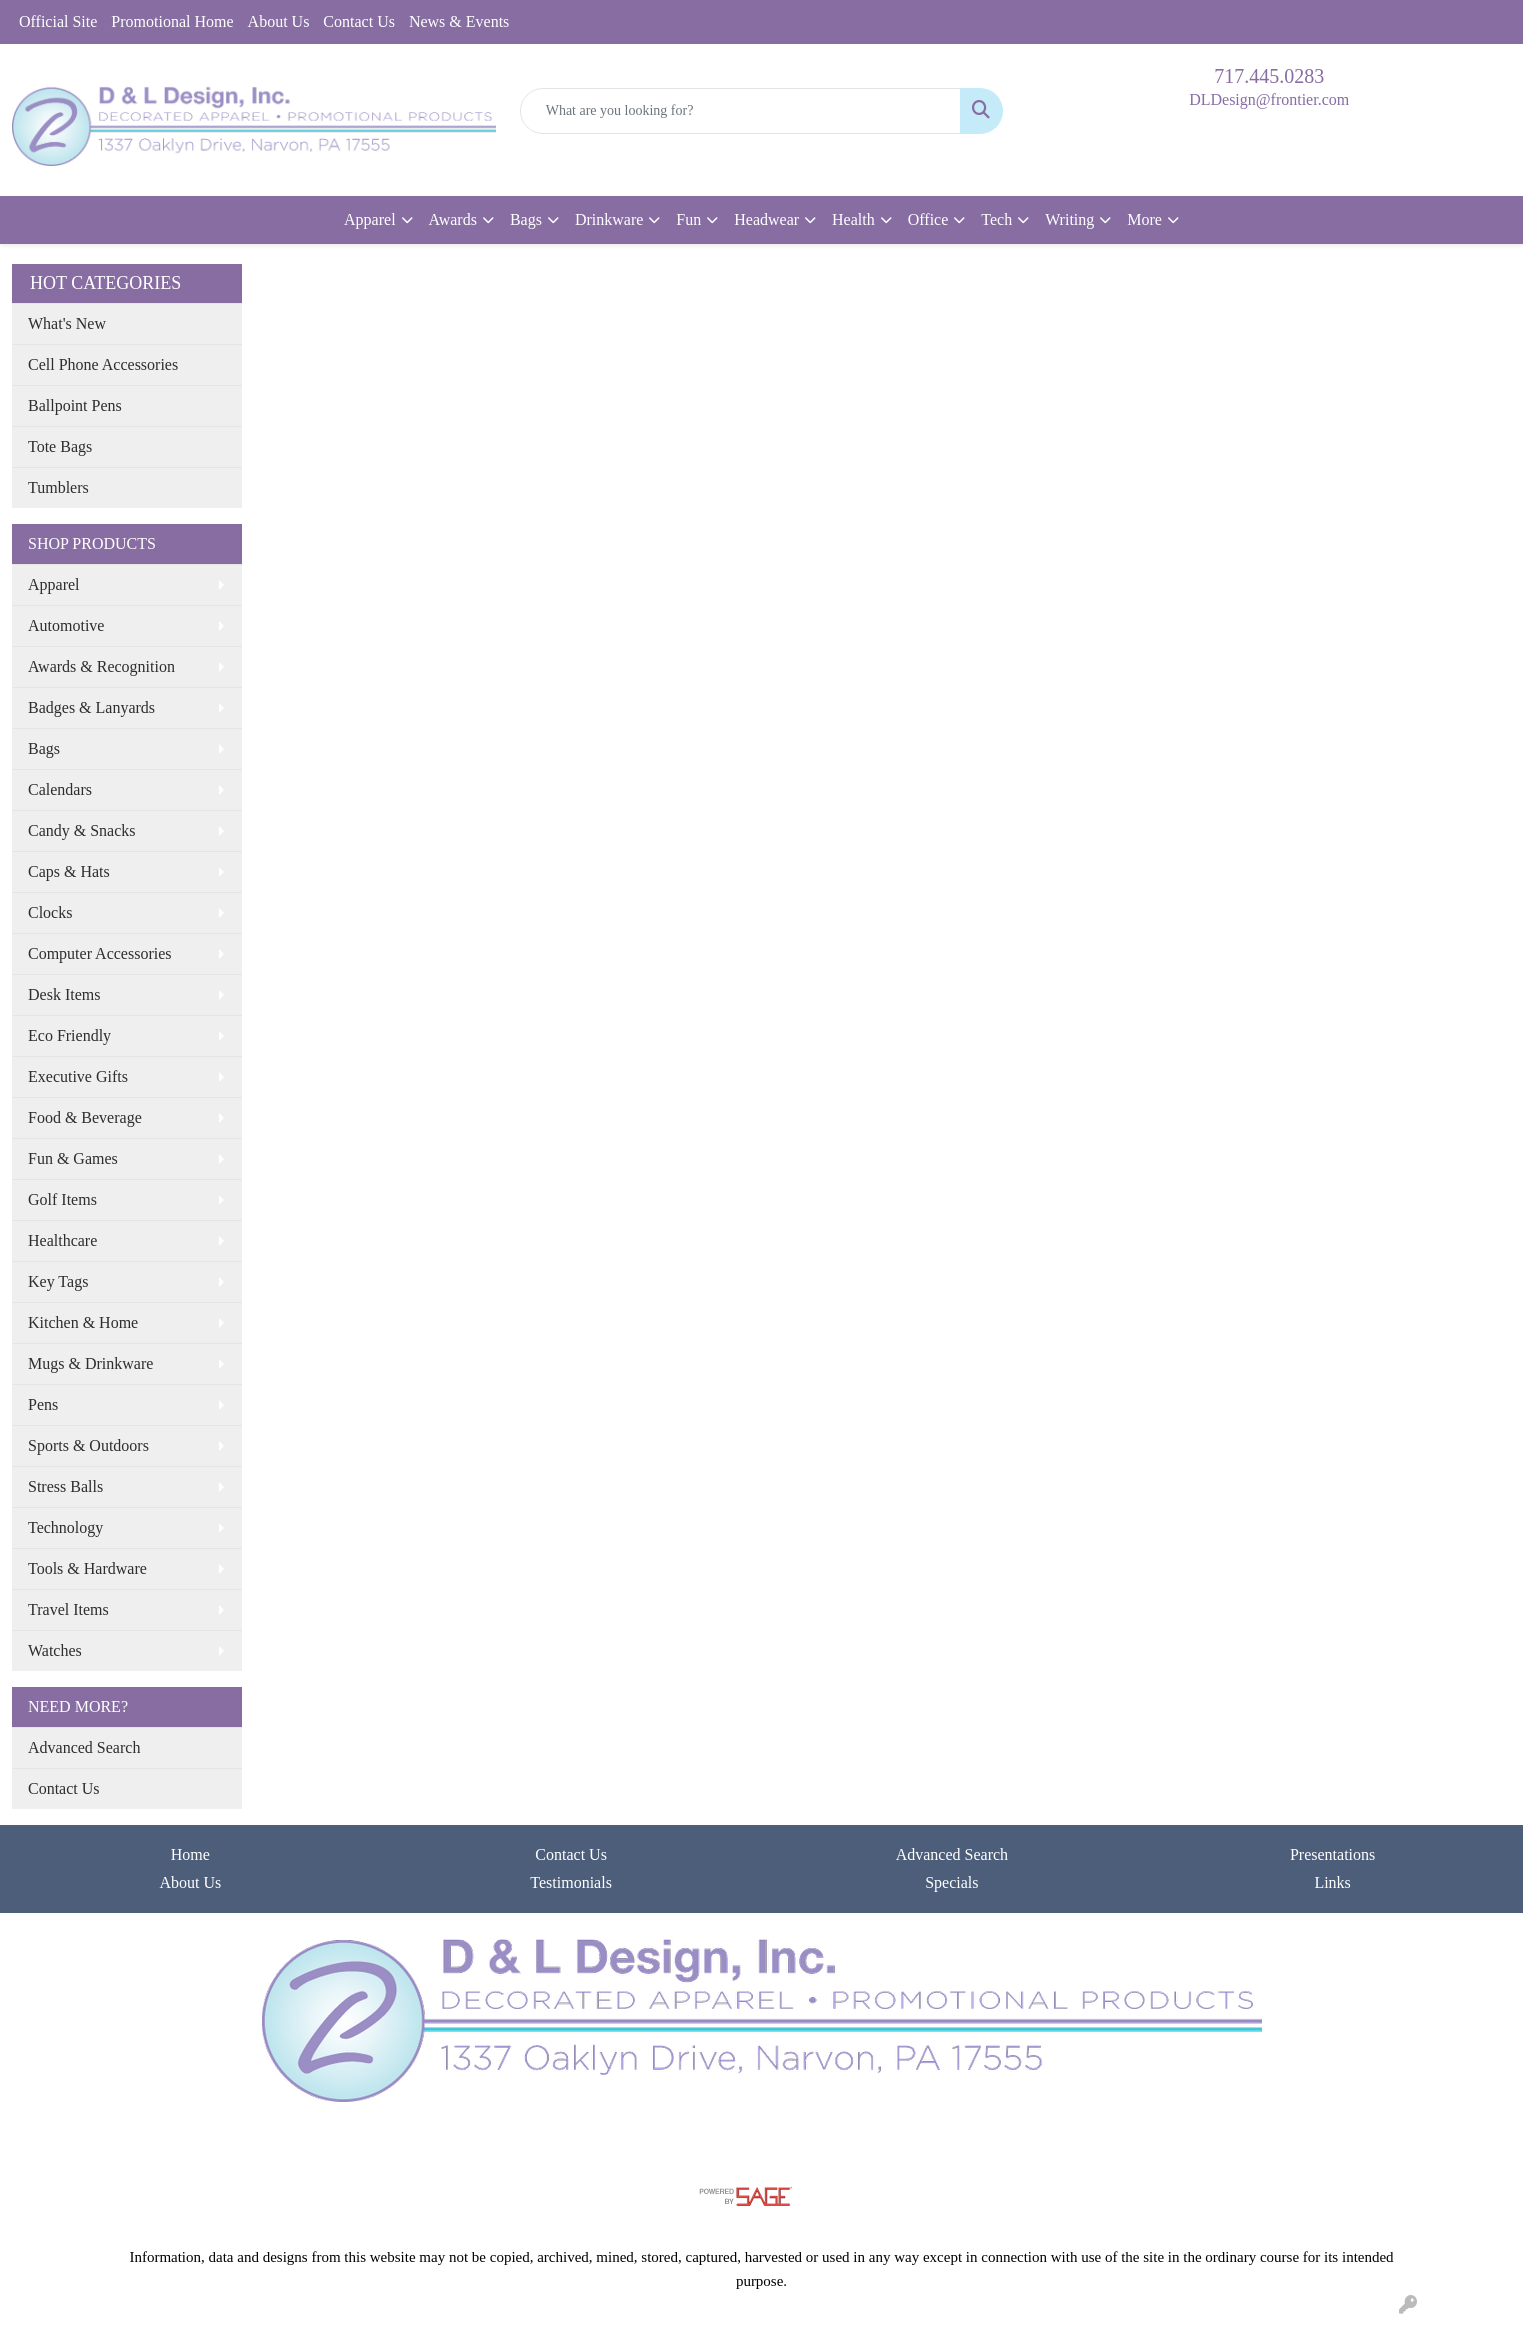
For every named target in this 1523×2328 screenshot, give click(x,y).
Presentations (1332, 1854)
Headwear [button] (766, 219)
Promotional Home (172, 21)
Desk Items (64, 994)
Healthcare (62, 1240)
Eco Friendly (69, 1035)
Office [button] (928, 219)
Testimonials (571, 1882)
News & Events (459, 21)
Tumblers (58, 487)
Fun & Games (73, 1158)
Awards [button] (453, 219)
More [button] (1144, 219)
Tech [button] (996, 219)
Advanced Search (84, 1747)
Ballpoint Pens (75, 405)
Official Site (58, 21)
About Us (279, 21)
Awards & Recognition (101, 666)
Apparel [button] (370, 219)
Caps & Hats (69, 871)
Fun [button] (688, 219)
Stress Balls (65, 1486)
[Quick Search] (741, 111)
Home (190, 1854)
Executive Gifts (78, 1076)
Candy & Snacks (82, 830)
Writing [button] (1069, 219)
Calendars (60, 789)
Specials (951, 1882)
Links (1332, 1882)
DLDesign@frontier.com (1269, 99)
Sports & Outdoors (88, 1445)
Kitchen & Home (83, 1322)
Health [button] (853, 219)
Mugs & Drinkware (90, 1363)
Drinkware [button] (609, 219)
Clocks (50, 912)
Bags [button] (526, 219)
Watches (55, 1650)
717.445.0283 (1269, 76)
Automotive (66, 625)
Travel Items (68, 1609)
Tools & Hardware (87, 1568)
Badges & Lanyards (91, 707)
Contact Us (359, 21)
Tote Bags (60, 446)
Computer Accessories (100, 953)
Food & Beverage (85, 1117)
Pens (43, 1404)
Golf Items (62, 1199)
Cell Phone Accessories (103, 364)
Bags (44, 748)
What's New (67, 323)
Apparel (54, 584)
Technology (65, 1527)
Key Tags (58, 1281)
